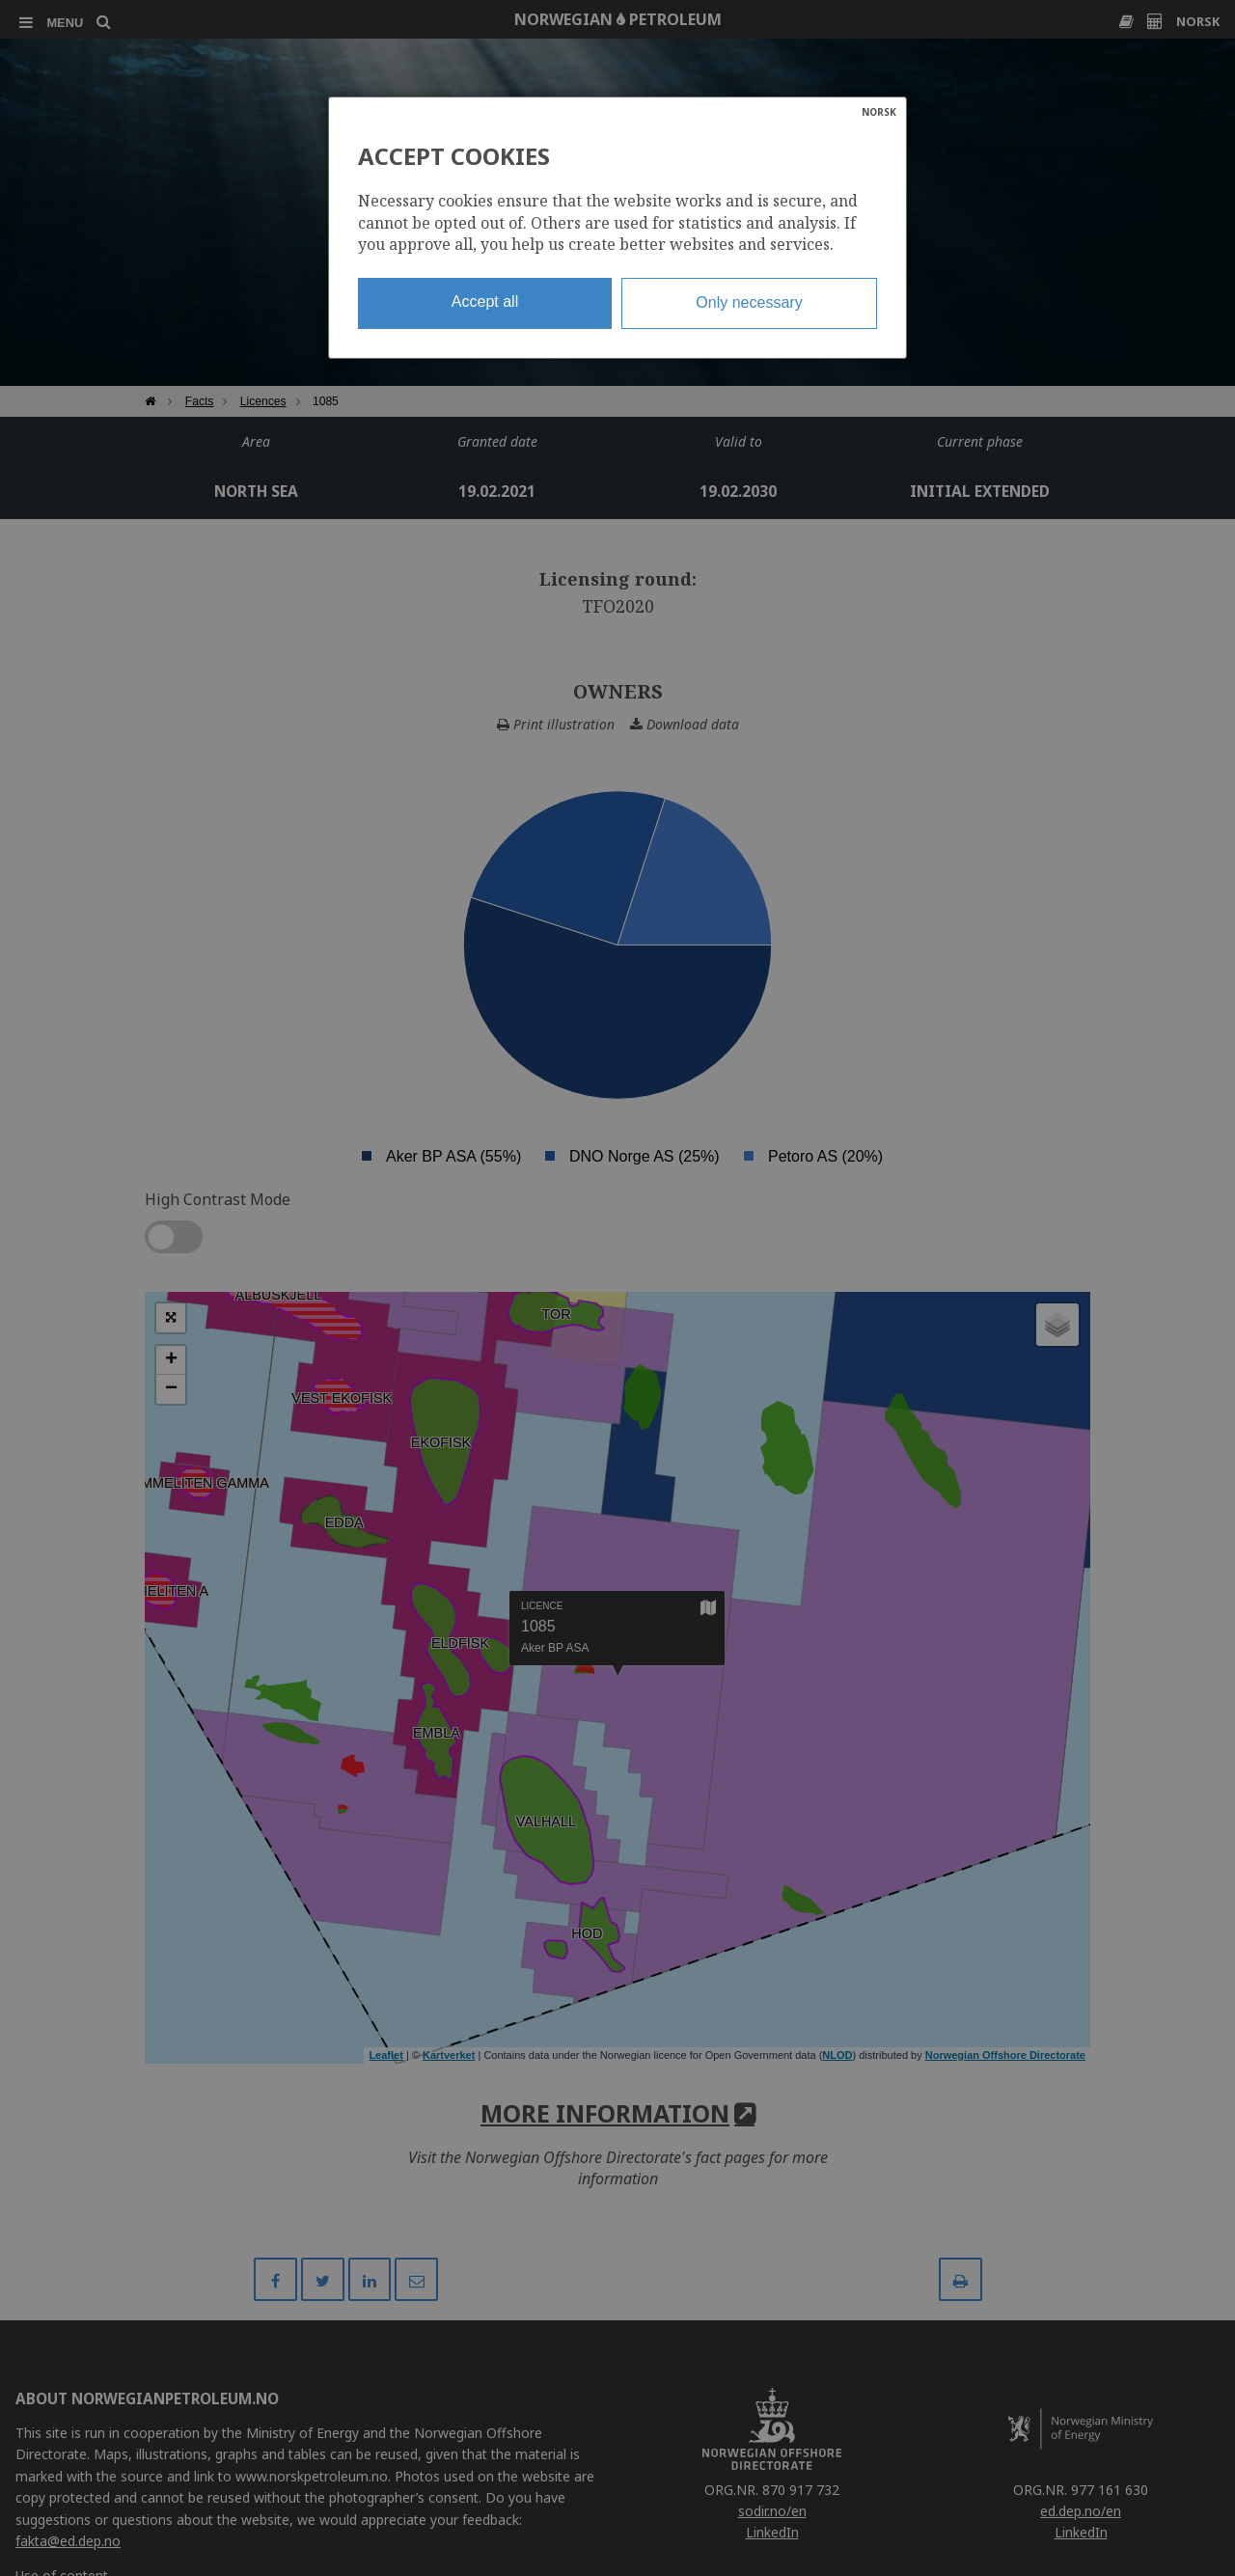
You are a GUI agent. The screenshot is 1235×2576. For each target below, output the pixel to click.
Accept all (485, 301)
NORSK (879, 112)
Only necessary (749, 302)
